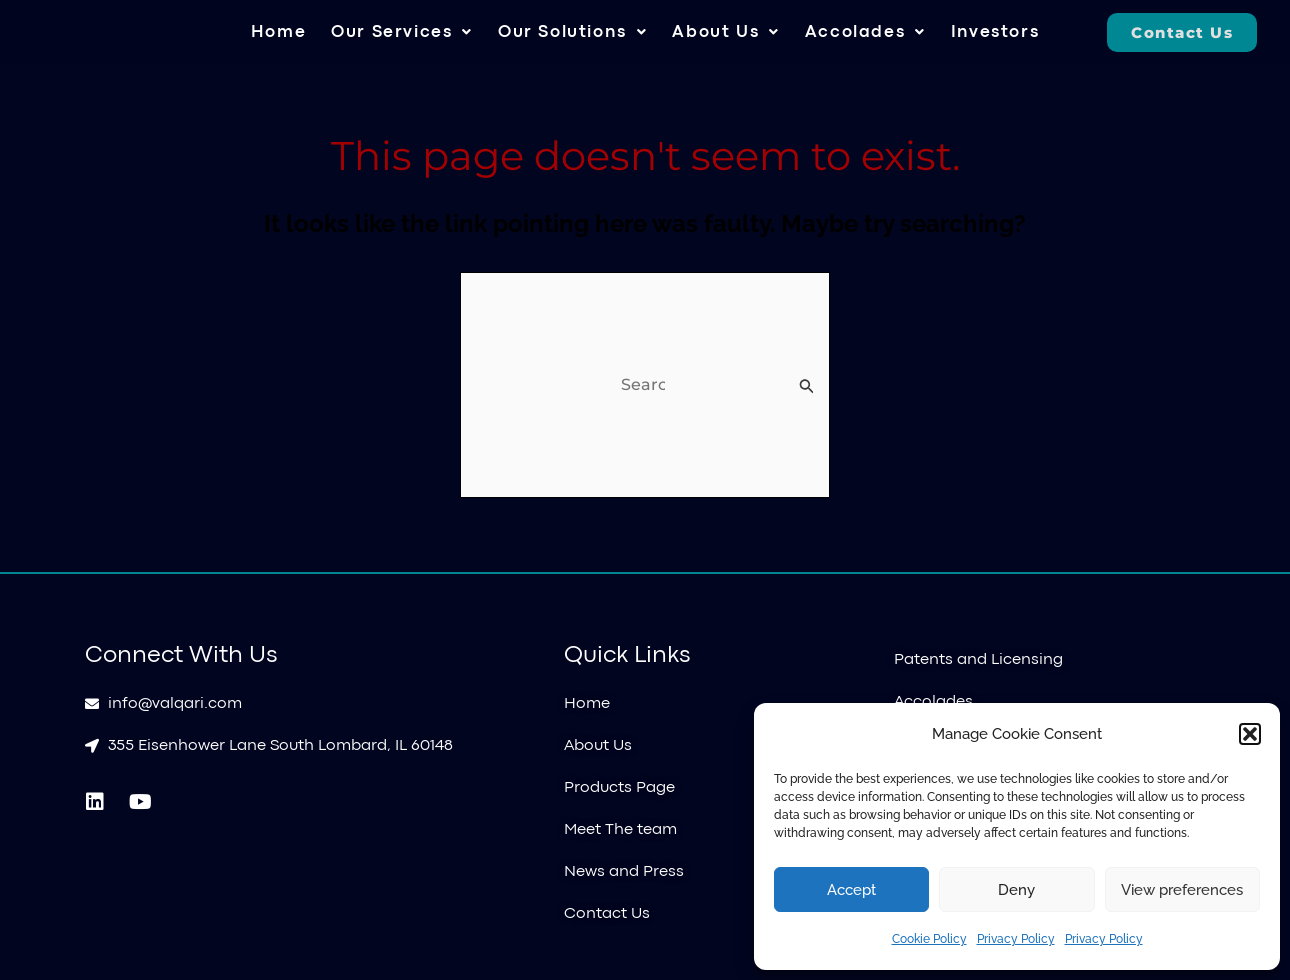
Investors (995, 32)
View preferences (1182, 890)
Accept (851, 890)
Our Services (402, 32)
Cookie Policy (929, 939)
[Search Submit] (807, 386)
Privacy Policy (1016, 939)
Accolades (865, 32)
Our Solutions (572, 32)
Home (278, 32)
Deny (1016, 890)
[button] (1250, 734)
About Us (725, 32)
